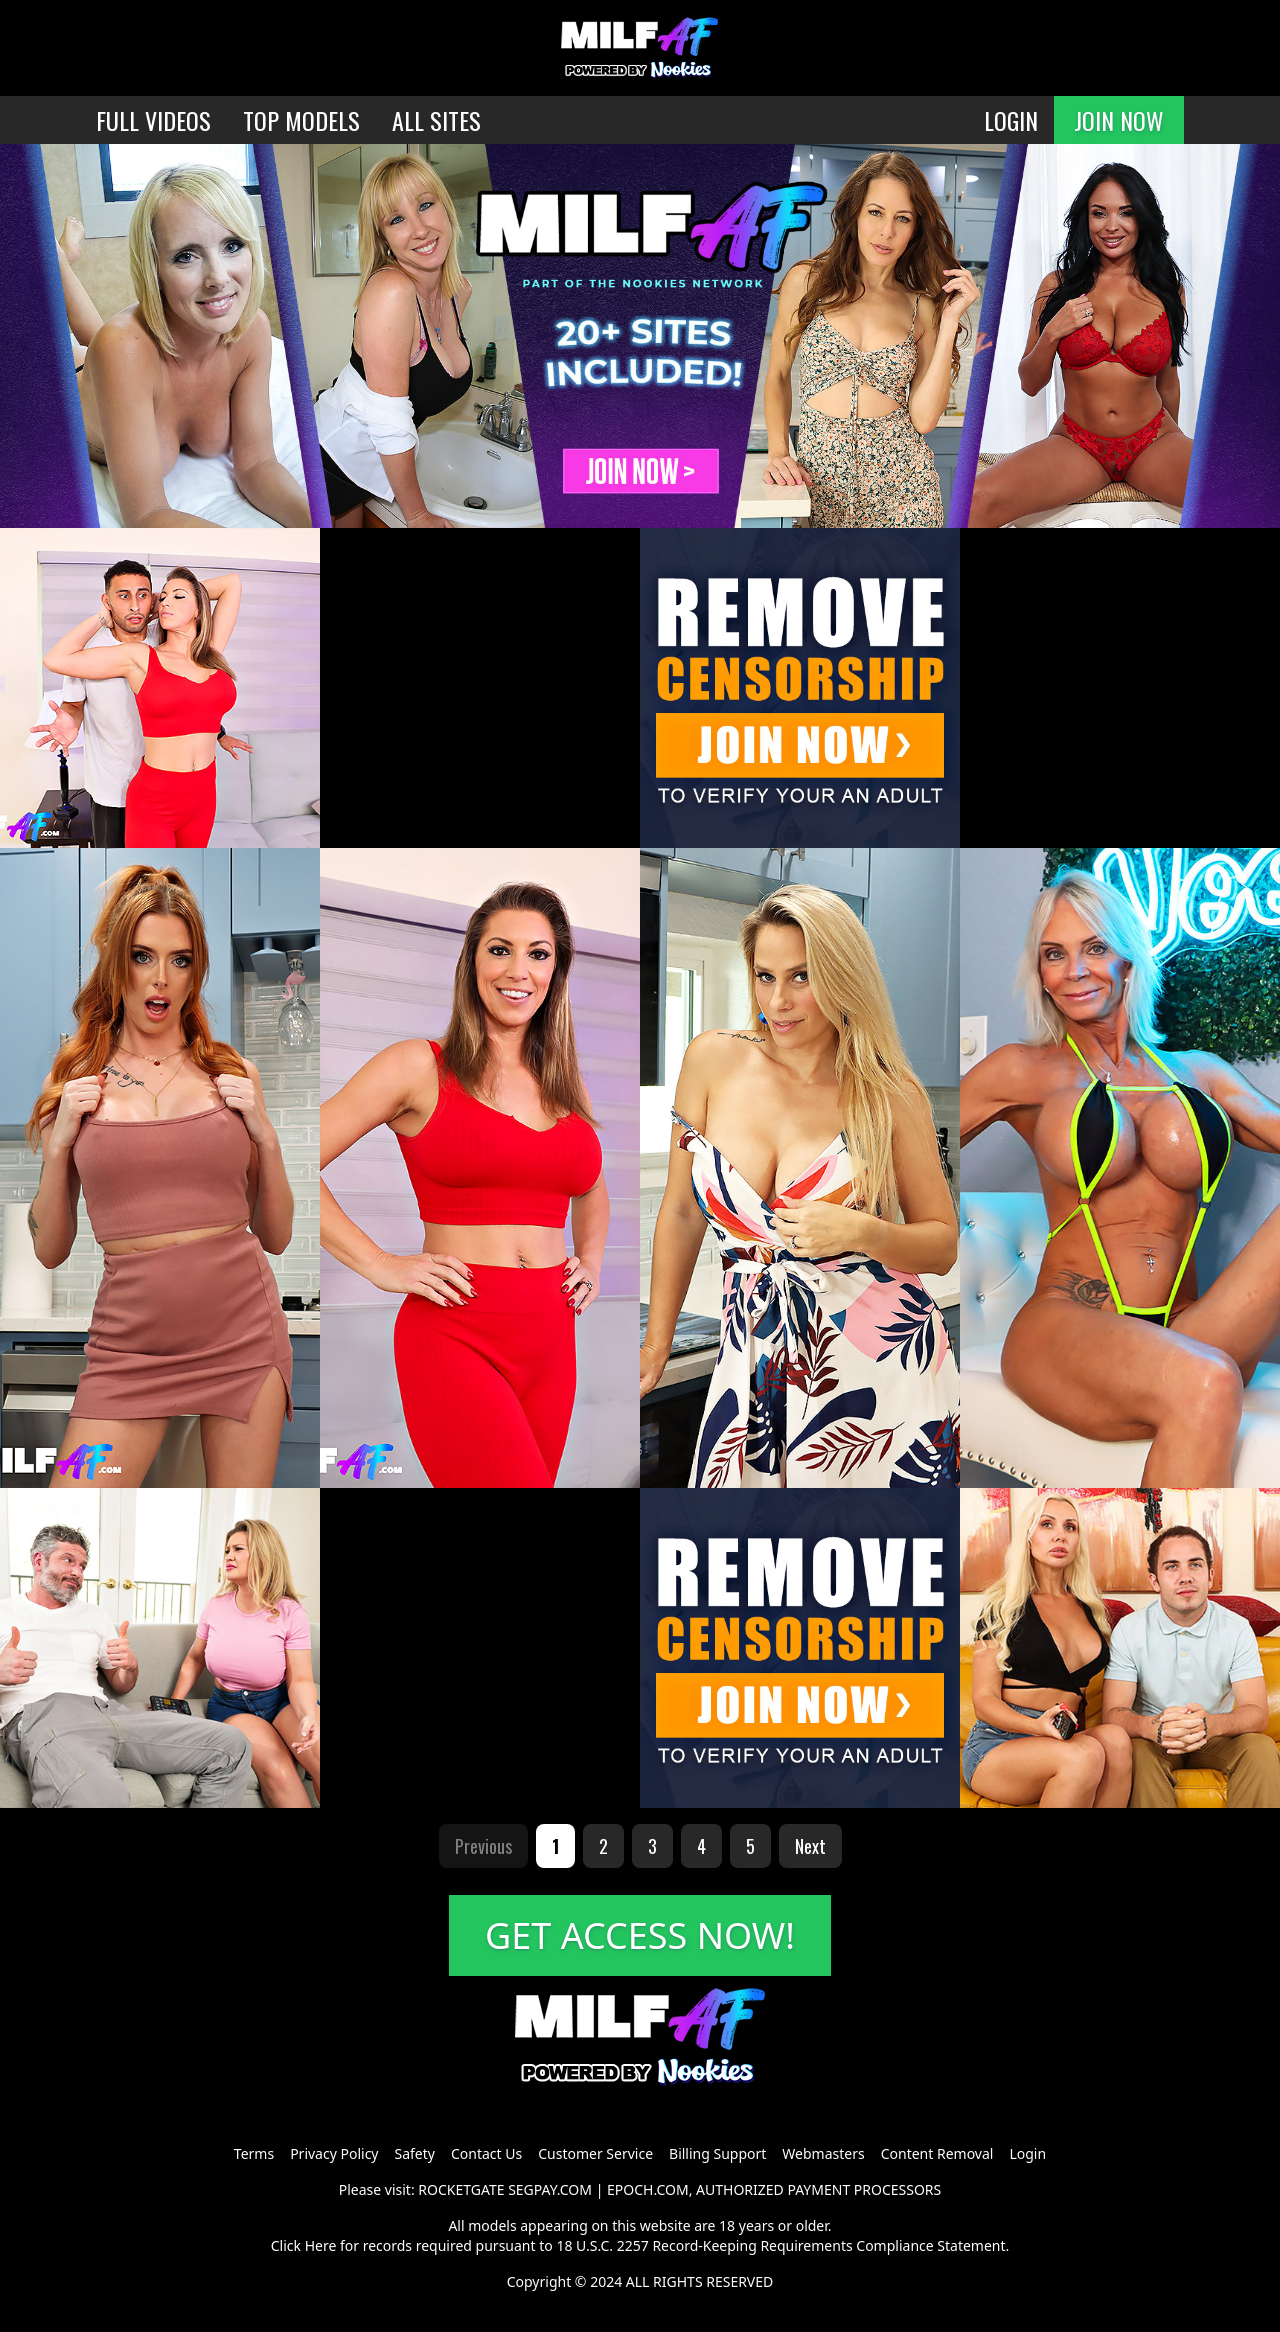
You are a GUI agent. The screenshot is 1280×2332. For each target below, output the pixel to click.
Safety (415, 2153)
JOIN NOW (1119, 120)
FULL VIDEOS (153, 120)
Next (810, 1846)
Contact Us (486, 2153)
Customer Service (595, 2153)
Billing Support (717, 2153)
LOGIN (1011, 120)
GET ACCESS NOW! (640, 1935)
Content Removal (937, 2153)
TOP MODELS (301, 120)
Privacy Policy (334, 2153)
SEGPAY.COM (550, 2189)
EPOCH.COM (648, 2189)
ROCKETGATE (461, 2189)
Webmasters (823, 2153)
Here (321, 2245)
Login (1027, 2153)
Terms (254, 2153)
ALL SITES (436, 120)
